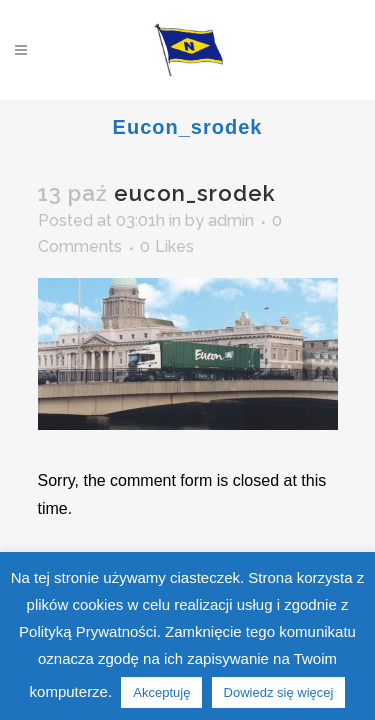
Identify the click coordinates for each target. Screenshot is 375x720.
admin (231, 220)
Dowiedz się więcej (279, 692)
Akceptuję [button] (161, 692)
